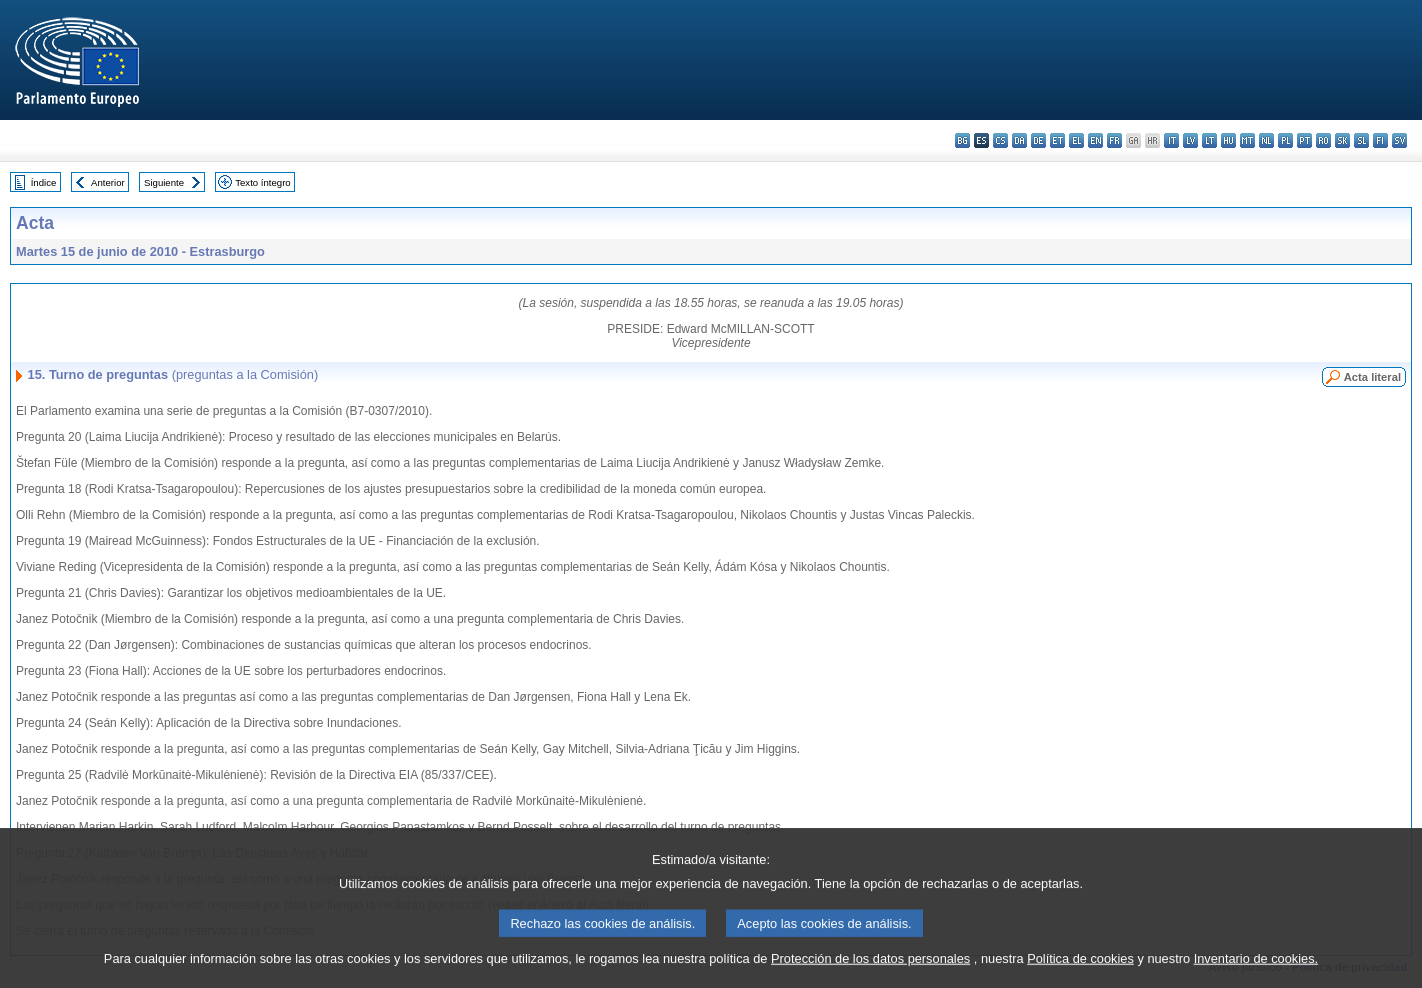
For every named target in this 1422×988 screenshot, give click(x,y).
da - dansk (1019, 140)
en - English (1095, 140)
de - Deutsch (1038, 140)
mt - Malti (1247, 140)
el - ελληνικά (1076, 140)
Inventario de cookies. (1256, 970)
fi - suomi (1380, 140)
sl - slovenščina (1361, 140)
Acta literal (1372, 377)
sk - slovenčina (1342, 140)
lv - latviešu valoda (1190, 140)
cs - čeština (1000, 140)
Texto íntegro (262, 182)
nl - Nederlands (1266, 140)
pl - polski (1285, 140)
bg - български (962, 140)
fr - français (1114, 140)
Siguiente (164, 182)
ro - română (1323, 140)
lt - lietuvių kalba (1209, 140)
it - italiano (1171, 140)
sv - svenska (1399, 140)
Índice (44, 182)
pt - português (1304, 140)
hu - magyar (1228, 140)
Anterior (108, 182)
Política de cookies (1080, 970)
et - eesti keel (1057, 140)
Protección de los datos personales (870, 970)
